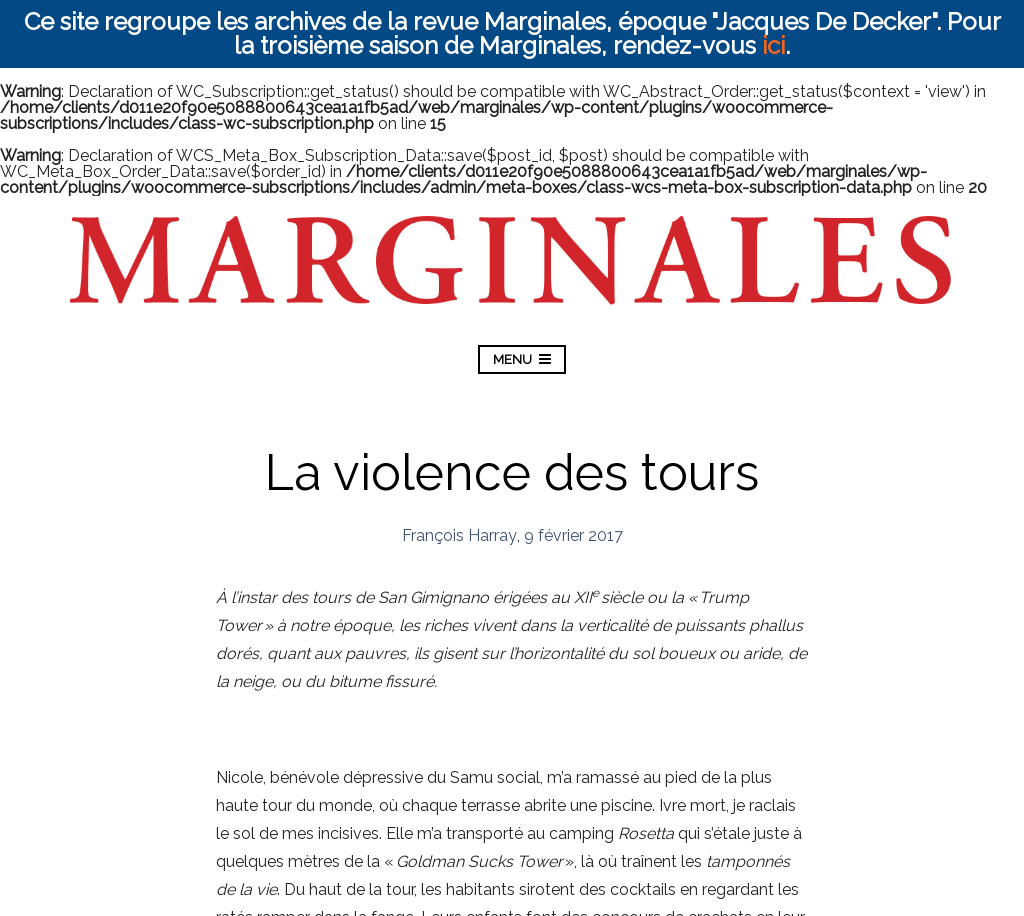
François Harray (459, 535)
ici (773, 45)
